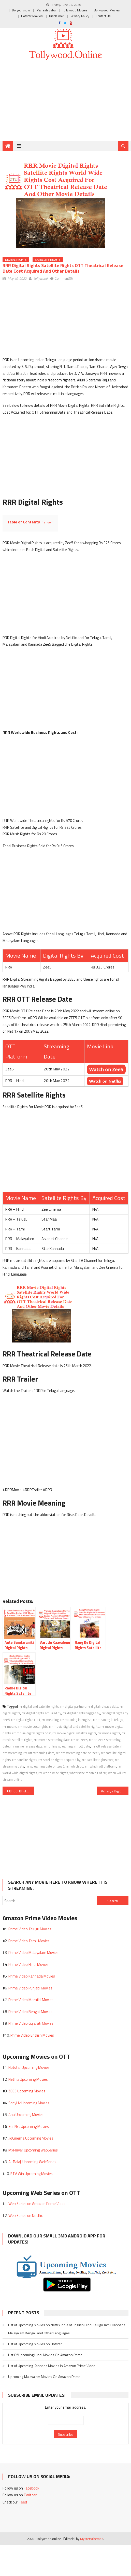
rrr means (10, 1726)
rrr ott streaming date (38, 1752)
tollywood (41, 278)
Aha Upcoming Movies (25, 2115)
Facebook (31, 2488)
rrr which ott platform (100, 1766)
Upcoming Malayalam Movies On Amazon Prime (44, 2376)
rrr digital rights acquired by (41, 1713)
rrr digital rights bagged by (81, 1713)
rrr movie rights (109, 1733)
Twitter (30, 2495)
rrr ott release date (105, 1746)
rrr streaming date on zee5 (45, 1766)
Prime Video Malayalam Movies (33, 1952)
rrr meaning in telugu (108, 1719)
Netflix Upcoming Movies (28, 2079)
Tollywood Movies (75, 10)
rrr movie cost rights (33, 1726)
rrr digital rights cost (25, 1719)
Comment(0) (64, 278)
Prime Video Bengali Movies (30, 2012)
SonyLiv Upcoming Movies (28, 2103)
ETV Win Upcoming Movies (31, 2174)
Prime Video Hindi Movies (28, 1964)
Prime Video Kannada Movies (31, 1976)
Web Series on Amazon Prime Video (37, 2204)
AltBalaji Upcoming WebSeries (32, 2162)
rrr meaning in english (76, 1719)
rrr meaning (50, 1719)
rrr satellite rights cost (97, 1759)
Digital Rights (16, 259)
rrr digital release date (102, 1706)
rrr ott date (82, 1746)
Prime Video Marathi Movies (30, 2000)
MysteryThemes (91, 2538)
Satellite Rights (48, 259)
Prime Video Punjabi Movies (30, 1988)
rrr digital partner (72, 1706)
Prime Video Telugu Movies (29, 1929)
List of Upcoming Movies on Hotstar (35, 2343)
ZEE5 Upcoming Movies (26, 2091)
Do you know (21, 10)
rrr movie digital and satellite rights (74, 1726)
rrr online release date (26, 1746)
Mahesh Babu (46, 10)
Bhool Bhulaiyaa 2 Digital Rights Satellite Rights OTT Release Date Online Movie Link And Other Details (21, 1791)
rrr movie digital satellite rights (74, 1733)
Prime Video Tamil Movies (29, 1941)
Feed (23, 2502)
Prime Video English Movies (32, 2035)
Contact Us (103, 16)
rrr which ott (75, 1766)
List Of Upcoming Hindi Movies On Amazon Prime (45, 2354)
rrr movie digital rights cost (31, 1733)
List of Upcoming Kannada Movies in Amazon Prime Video (51, 2365)
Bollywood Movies (107, 10)
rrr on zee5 (79, 1739)
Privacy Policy (79, 16)
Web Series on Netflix (25, 2215)
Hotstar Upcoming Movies (29, 2067)
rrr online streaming (58, 1746)
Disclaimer (56, 16)
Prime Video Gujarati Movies (30, 2023)
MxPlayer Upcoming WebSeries (33, 2150)
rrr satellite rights (24, 1759)
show (47, 522)
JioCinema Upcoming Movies (30, 2138)
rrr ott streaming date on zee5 (77, 1752)
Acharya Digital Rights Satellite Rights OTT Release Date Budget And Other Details (114, 1791)
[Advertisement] (65, 102)
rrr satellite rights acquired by (59, 1759)
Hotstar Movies (32, 16)
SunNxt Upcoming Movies (28, 2126)
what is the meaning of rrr (88, 1772)
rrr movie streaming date (52, 1739)
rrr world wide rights (53, 1772)
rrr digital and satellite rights (39, 1706)
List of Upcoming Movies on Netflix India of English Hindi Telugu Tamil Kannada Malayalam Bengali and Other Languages (66, 2329)
